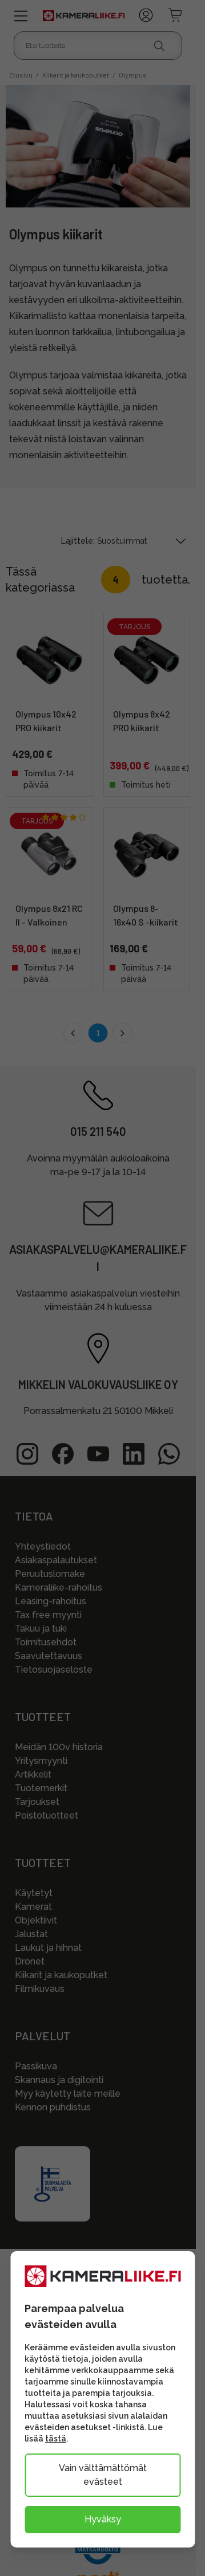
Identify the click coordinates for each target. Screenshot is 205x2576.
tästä (55, 2438)
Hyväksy (103, 2519)
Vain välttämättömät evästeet (103, 2475)
